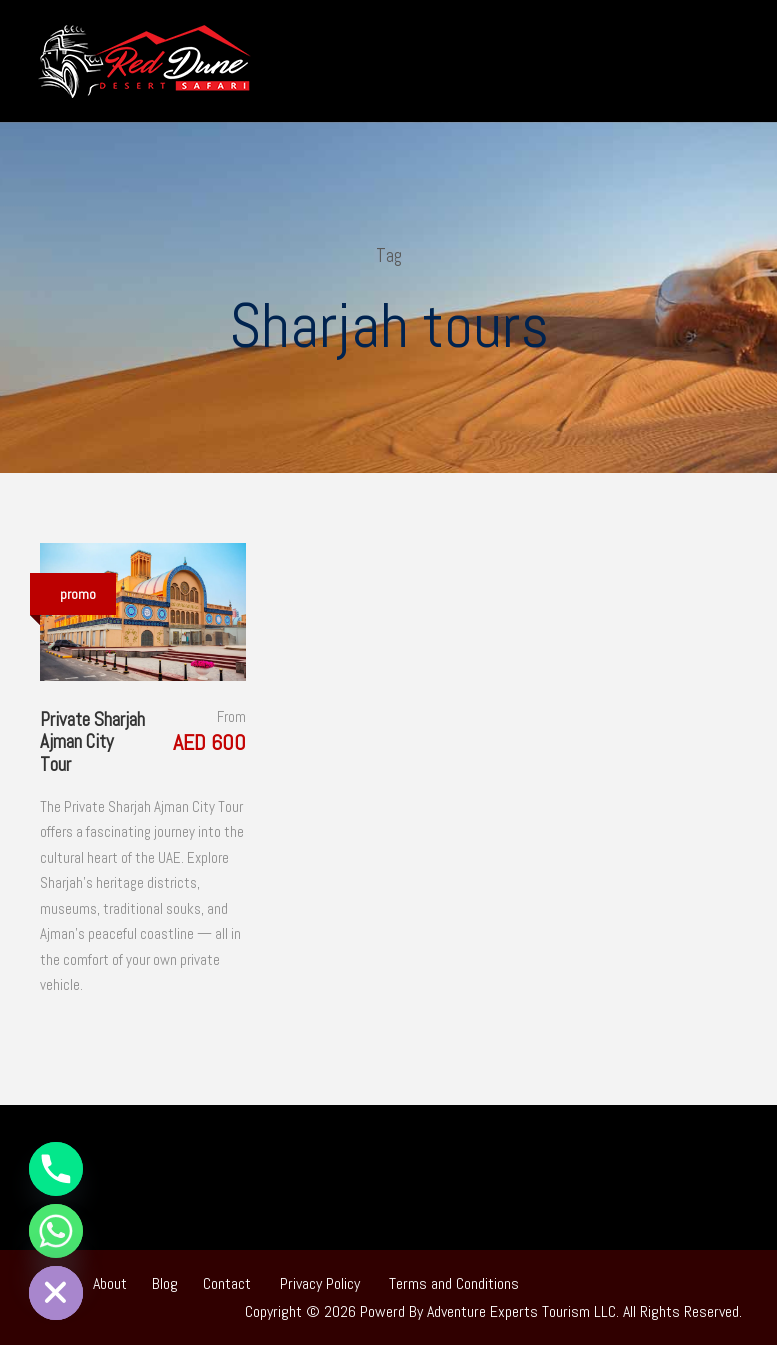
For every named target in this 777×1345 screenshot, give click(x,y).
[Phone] (56, 1169)
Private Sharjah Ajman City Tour (92, 742)
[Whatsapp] (56, 1231)
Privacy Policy (320, 1283)
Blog (165, 1283)
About (110, 1283)
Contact (227, 1283)
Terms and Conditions (454, 1283)
